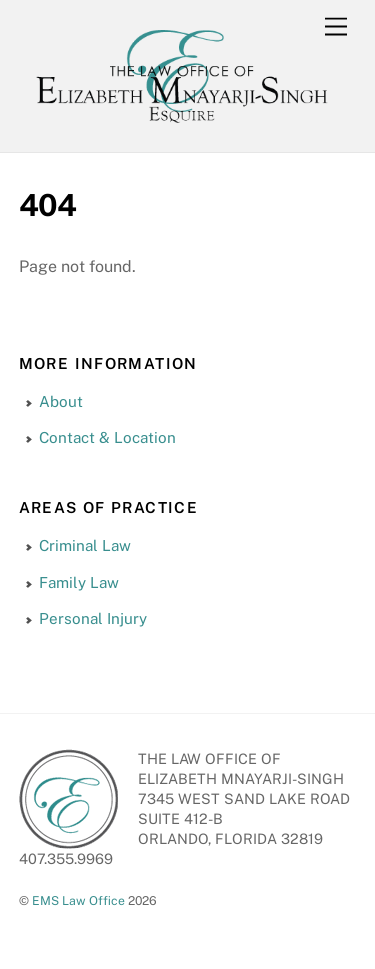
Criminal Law (85, 545)
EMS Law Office (78, 900)
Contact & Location (107, 437)
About (61, 401)
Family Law (79, 582)
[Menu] (336, 27)
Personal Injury (93, 618)
